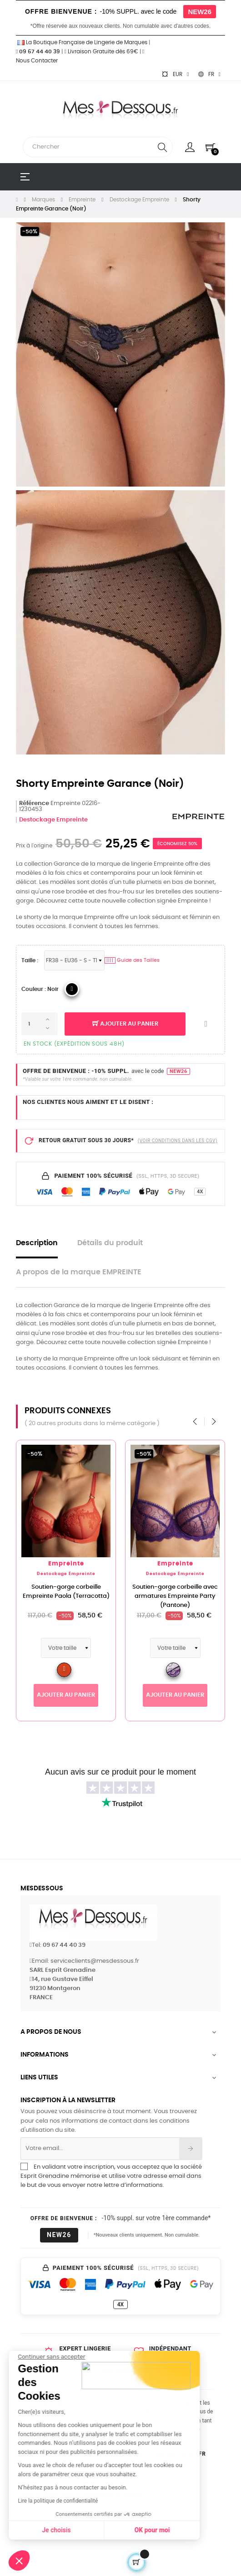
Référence (34, 803)
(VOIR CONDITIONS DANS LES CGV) (177, 1140)
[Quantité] (39, 1023)
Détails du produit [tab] (110, 1243)
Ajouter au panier (125, 1024)
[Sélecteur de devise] (175, 74)
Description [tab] (37, 1243)
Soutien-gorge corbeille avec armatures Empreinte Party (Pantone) (177, 1596)
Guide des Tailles (132, 960)
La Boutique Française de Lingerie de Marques (81, 42)
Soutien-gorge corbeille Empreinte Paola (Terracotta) (68, 1591)
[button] (19, 2560)
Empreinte (68, 1564)
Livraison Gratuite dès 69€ (101, 51)
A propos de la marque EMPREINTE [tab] (78, 1272)
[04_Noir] (72, 989)
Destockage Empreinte (53, 820)
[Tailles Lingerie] (74, 960)
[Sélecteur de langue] (209, 74)
